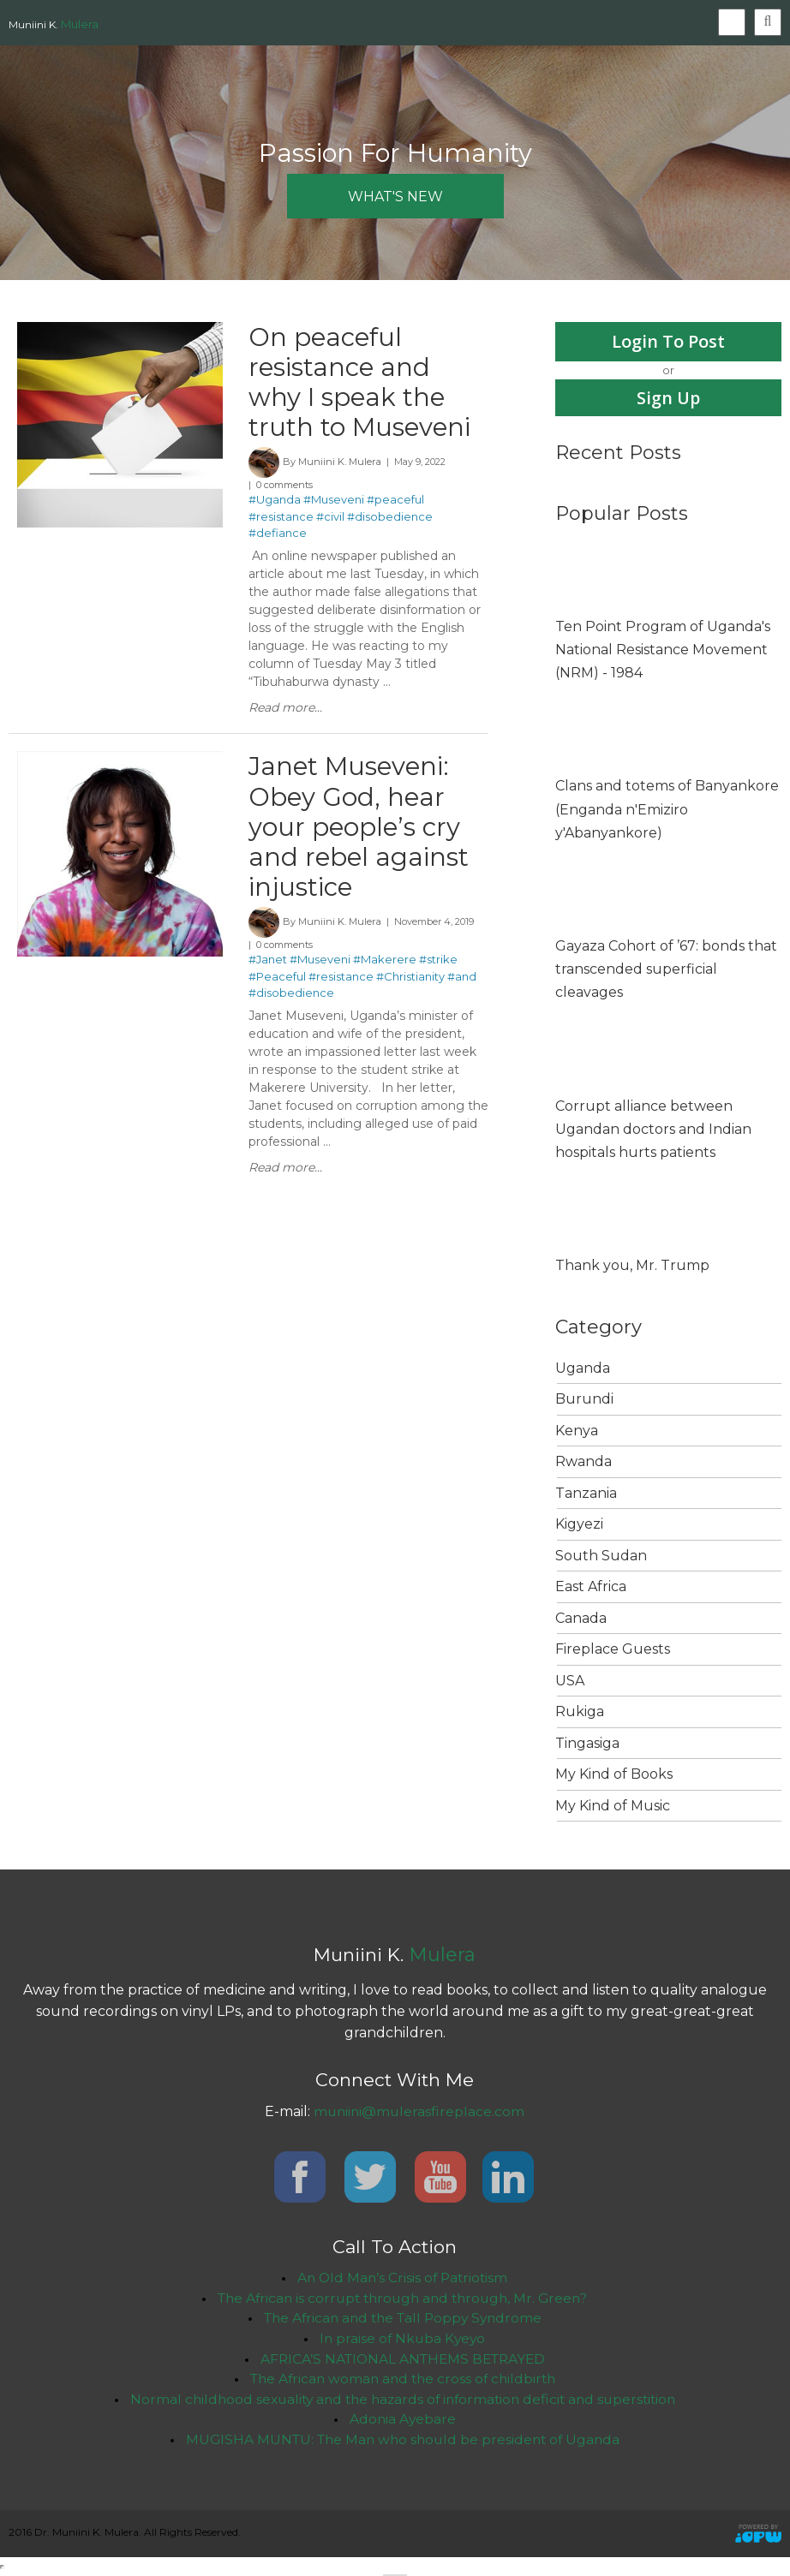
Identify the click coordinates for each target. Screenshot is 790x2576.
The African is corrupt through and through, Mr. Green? (402, 2298)
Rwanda (583, 1462)
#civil (330, 520)
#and (461, 983)
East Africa (590, 1587)
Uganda (582, 1368)
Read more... (285, 711)
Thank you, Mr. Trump (632, 1266)
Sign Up (669, 397)
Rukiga (579, 1712)
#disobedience (390, 520)
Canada (581, 1618)
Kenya (576, 1430)
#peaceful (395, 503)
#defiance (277, 536)
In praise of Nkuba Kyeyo (403, 2339)
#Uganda (274, 503)
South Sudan (601, 1555)
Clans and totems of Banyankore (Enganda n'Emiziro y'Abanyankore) (667, 809)
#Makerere (384, 967)
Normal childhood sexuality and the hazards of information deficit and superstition (403, 2401)
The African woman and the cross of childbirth (402, 2380)
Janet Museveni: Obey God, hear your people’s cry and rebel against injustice (359, 831)
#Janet (267, 967)
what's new (395, 196)
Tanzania (586, 1493)
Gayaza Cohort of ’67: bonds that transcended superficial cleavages (666, 969)
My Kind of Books (614, 1775)
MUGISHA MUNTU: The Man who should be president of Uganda (402, 2442)
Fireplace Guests (612, 1650)
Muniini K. (54, 24)
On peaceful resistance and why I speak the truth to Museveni (362, 383)
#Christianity (410, 983)
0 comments (284, 488)
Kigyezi (579, 1525)
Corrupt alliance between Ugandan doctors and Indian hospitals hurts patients (653, 1129)
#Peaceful (277, 983)
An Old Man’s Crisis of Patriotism (403, 2277)
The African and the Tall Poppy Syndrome (403, 2319)
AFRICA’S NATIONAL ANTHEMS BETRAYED (402, 2360)
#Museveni (333, 503)
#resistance (281, 520)
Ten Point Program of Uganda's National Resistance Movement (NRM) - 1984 (662, 649)
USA (569, 1681)
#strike (438, 967)
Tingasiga (587, 1743)
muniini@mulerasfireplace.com (419, 2112)
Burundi (584, 1400)
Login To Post (668, 341)
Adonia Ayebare (403, 2421)
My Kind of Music (612, 1806)
